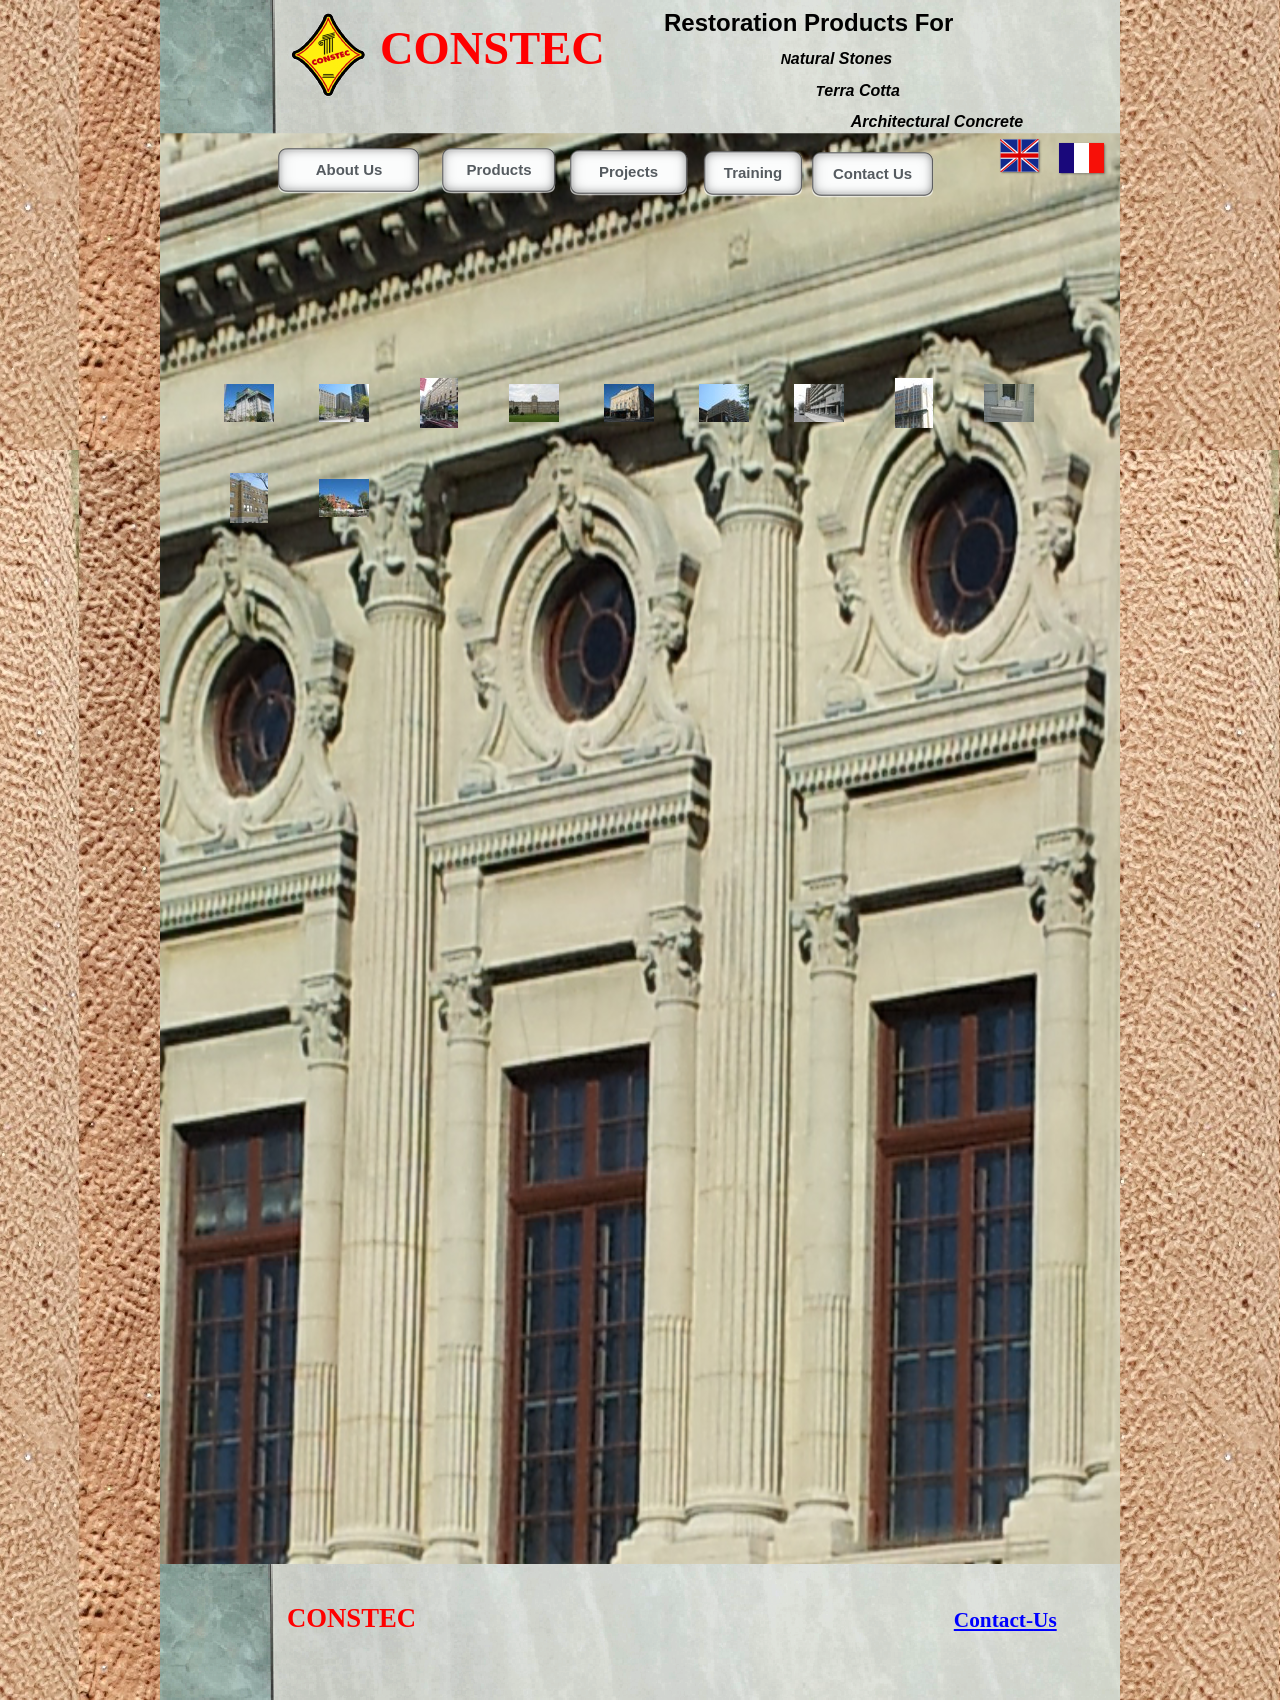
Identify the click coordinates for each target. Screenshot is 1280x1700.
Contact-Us (1005, 1620)
